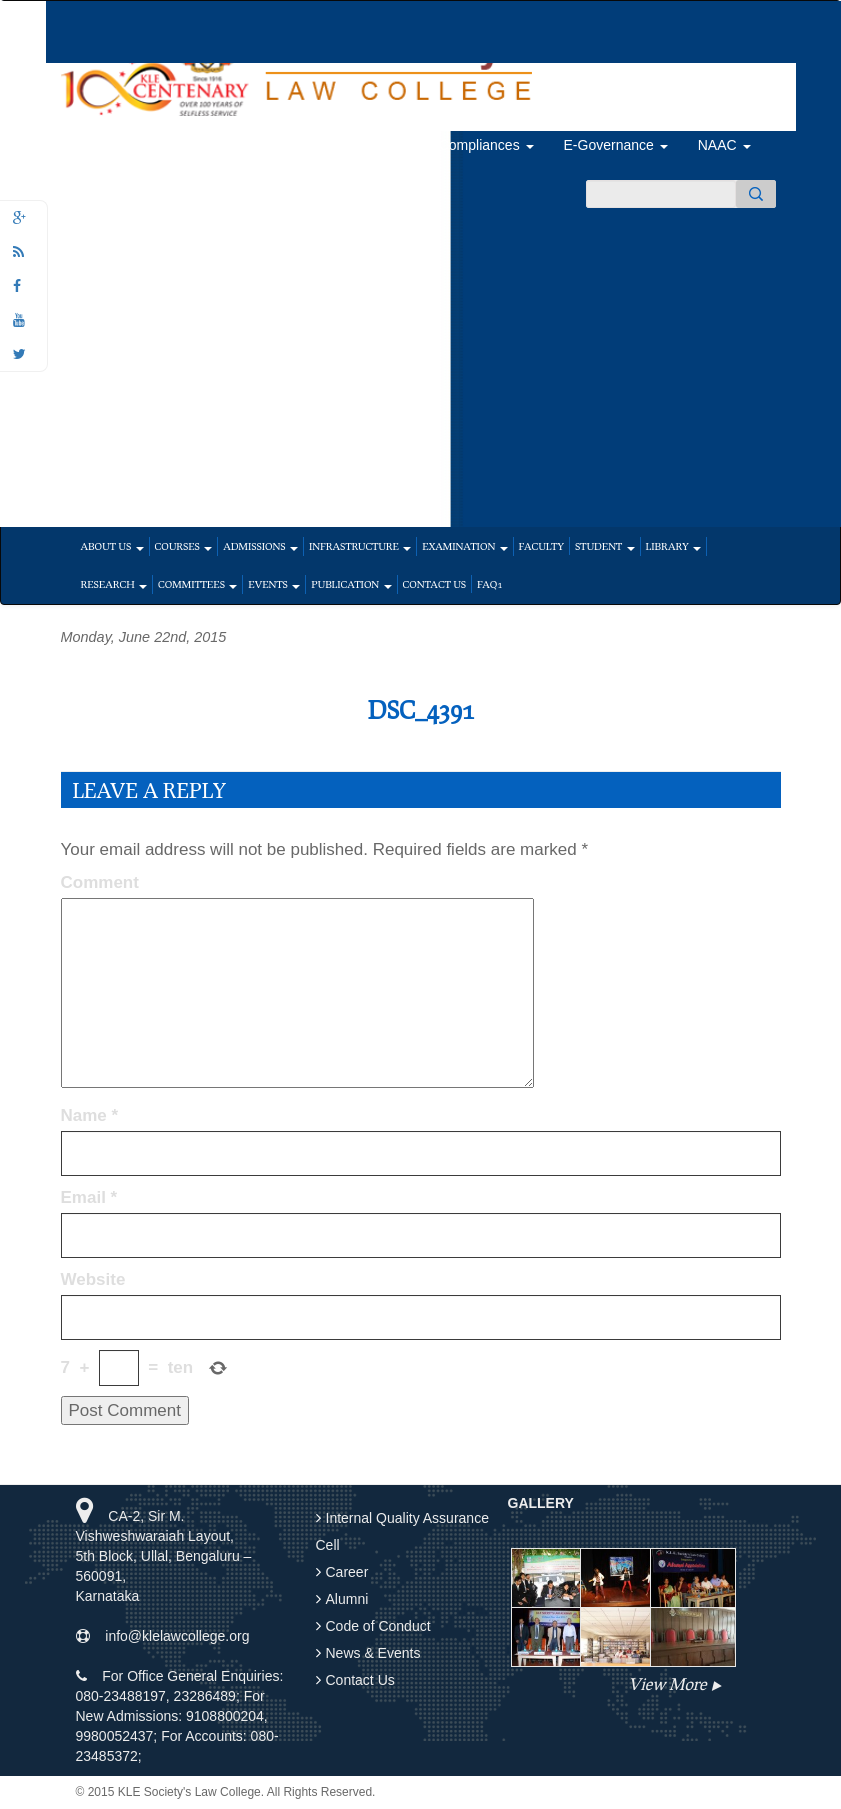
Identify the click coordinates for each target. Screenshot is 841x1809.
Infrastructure (360, 546)
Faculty (541, 546)
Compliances (486, 145)
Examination (464, 546)
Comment (100, 882)
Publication (351, 584)
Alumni (380, 145)
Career (347, 1572)
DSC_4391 (420, 709)
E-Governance (616, 145)
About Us (112, 546)
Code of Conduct (378, 1626)
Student (605, 546)
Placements (285, 145)
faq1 (489, 584)
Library (673, 546)
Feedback (187, 145)
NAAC (724, 145)
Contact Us (434, 584)
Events (274, 584)
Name (90, 1115)
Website (93, 1279)
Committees (197, 584)
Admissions (260, 546)
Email (89, 1197)
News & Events (373, 1653)
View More (667, 1683)
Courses (184, 546)
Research (114, 584)
